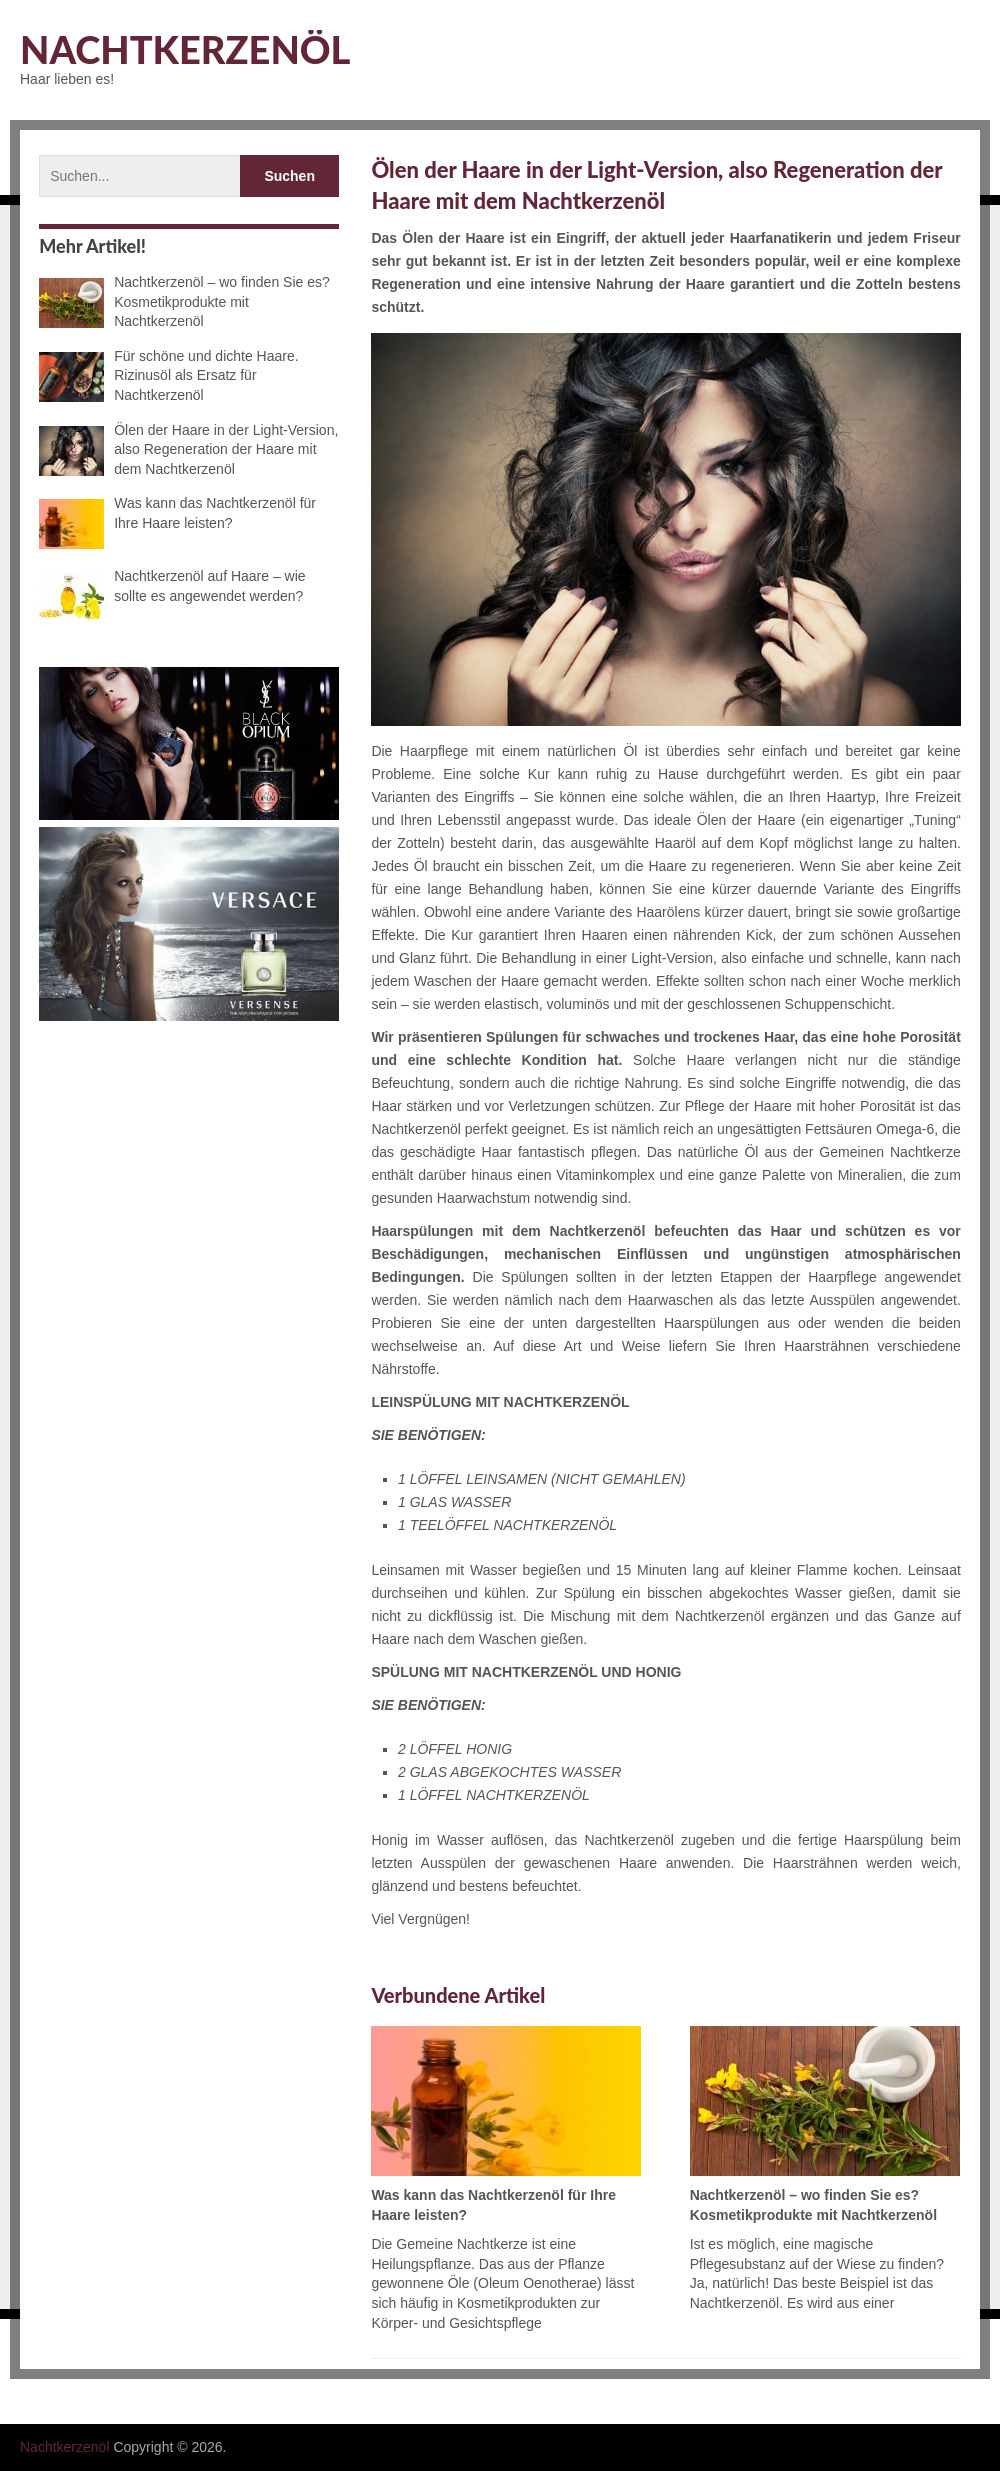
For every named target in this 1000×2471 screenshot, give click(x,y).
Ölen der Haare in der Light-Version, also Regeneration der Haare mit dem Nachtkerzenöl (188, 449)
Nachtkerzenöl (185, 49)
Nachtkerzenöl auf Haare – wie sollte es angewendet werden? (172, 587)
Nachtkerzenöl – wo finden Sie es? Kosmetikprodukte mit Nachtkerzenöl (184, 301)
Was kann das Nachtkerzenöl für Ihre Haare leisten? (177, 514)
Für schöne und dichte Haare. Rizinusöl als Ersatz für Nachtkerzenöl (168, 375)
